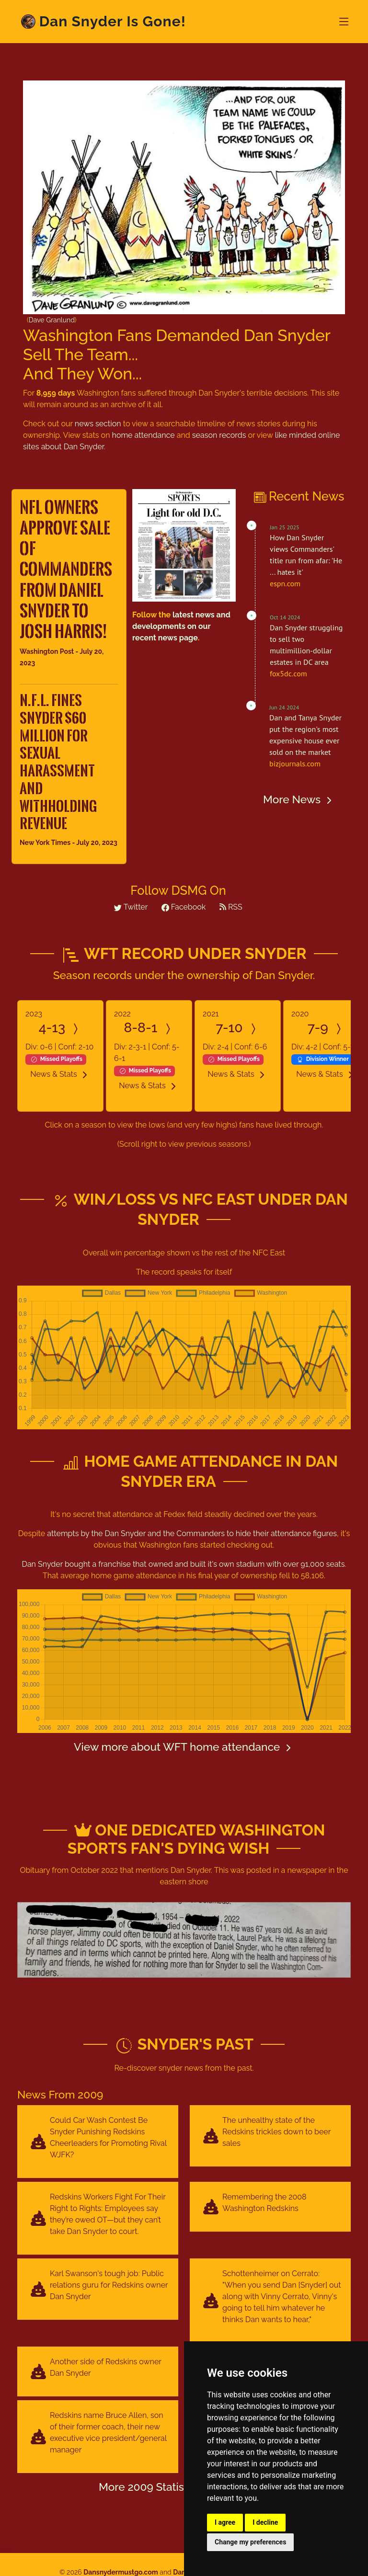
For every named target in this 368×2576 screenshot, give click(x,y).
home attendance (143, 435)
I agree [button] (225, 2522)
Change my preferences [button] (250, 2542)
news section (98, 423)
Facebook (183, 907)
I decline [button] (265, 2522)
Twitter (131, 907)
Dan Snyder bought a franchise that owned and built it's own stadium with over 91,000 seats (183, 1564)
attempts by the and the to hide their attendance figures (192, 1533)
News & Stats (60, 1074)
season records (219, 435)
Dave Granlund (52, 320)
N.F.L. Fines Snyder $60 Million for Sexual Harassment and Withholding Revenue (58, 761)
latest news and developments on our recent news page (181, 626)
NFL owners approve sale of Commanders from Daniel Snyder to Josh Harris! (66, 568)
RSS (230, 907)
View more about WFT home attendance (184, 1747)
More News (299, 799)
